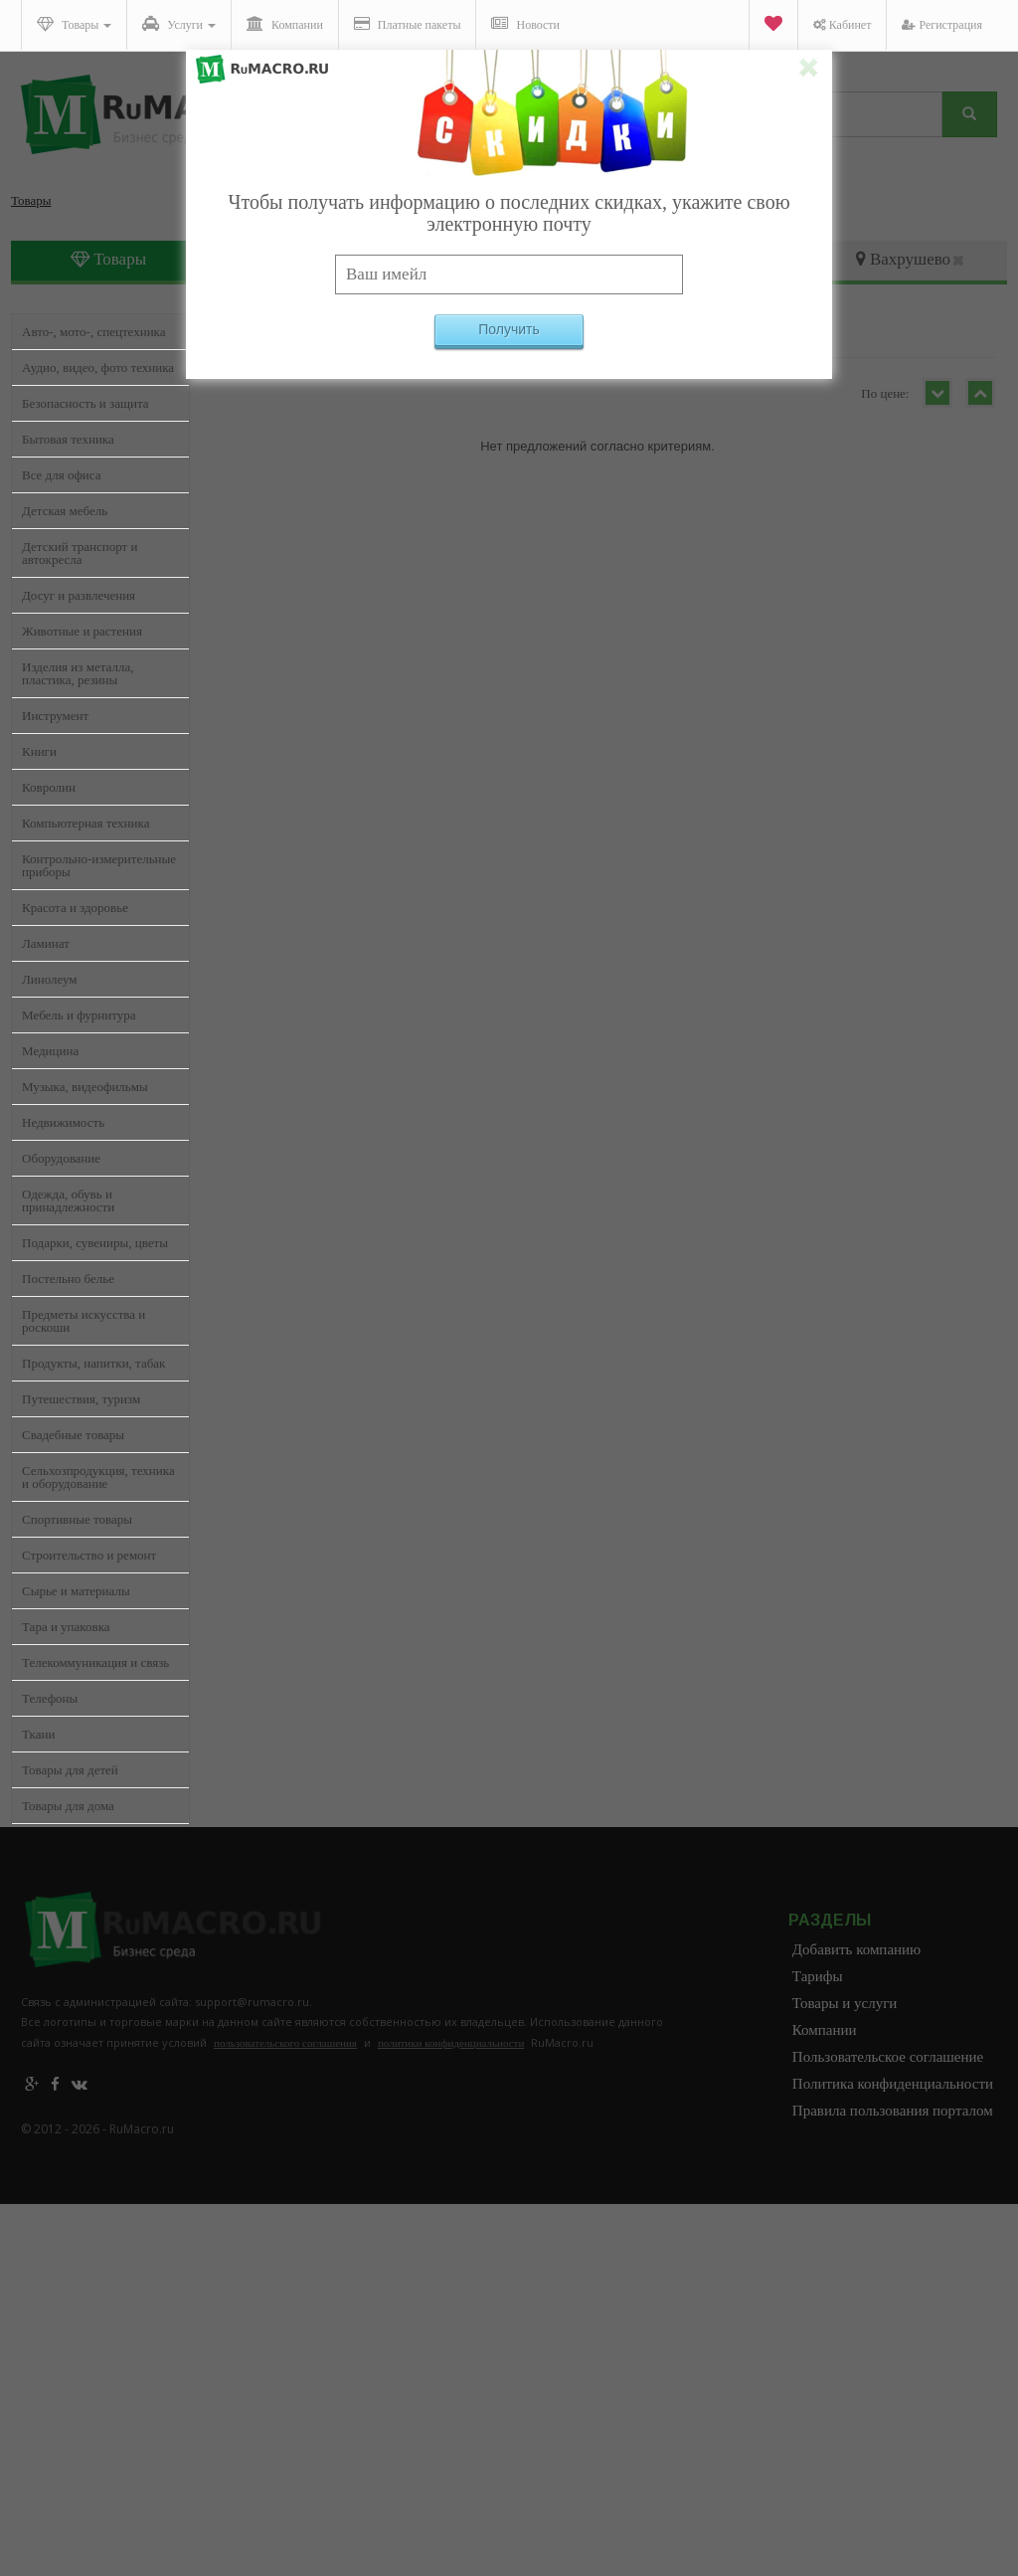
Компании (285, 24)
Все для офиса (61, 474)
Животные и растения (82, 631)
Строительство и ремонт (89, 1555)
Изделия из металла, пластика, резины (77, 673)
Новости (525, 24)
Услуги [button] (179, 24)
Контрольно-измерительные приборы (99, 865)
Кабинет (842, 25)
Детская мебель (64, 510)
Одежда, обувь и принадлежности (68, 1200)
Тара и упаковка (66, 1626)
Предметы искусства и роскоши (83, 1321)
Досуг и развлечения (78, 595)
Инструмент (55, 715)
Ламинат (46, 943)
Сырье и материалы (76, 1590)
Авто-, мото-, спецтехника (93, 331)
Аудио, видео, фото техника (98, 367)
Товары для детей (70, 1769)
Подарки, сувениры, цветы (95, 1242)
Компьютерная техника (85, 823)
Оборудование (61, 1158)
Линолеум (50, 979)
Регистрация (942, 25)
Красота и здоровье (75, 907)
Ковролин (49, 787)
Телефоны (50, 1698)
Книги (39, 751)
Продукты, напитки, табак (93, 1363)
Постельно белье (68, 1278)
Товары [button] (74, 24)
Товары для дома (68, 1805)
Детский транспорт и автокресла (79, 553)
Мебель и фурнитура (79, 1015)
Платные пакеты (407, 24)
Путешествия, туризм (81, 1398)
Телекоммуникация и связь (95, 1662)
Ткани (38, 1734)
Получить (509, 329)
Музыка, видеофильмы (85, 1086)
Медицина (50, 1050)
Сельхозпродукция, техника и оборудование (98, 1477)
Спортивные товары (77, 1519)
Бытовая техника (68, 439)
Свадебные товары (73, 1434)
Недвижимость (63, 1122)
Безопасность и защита (85, 403)
